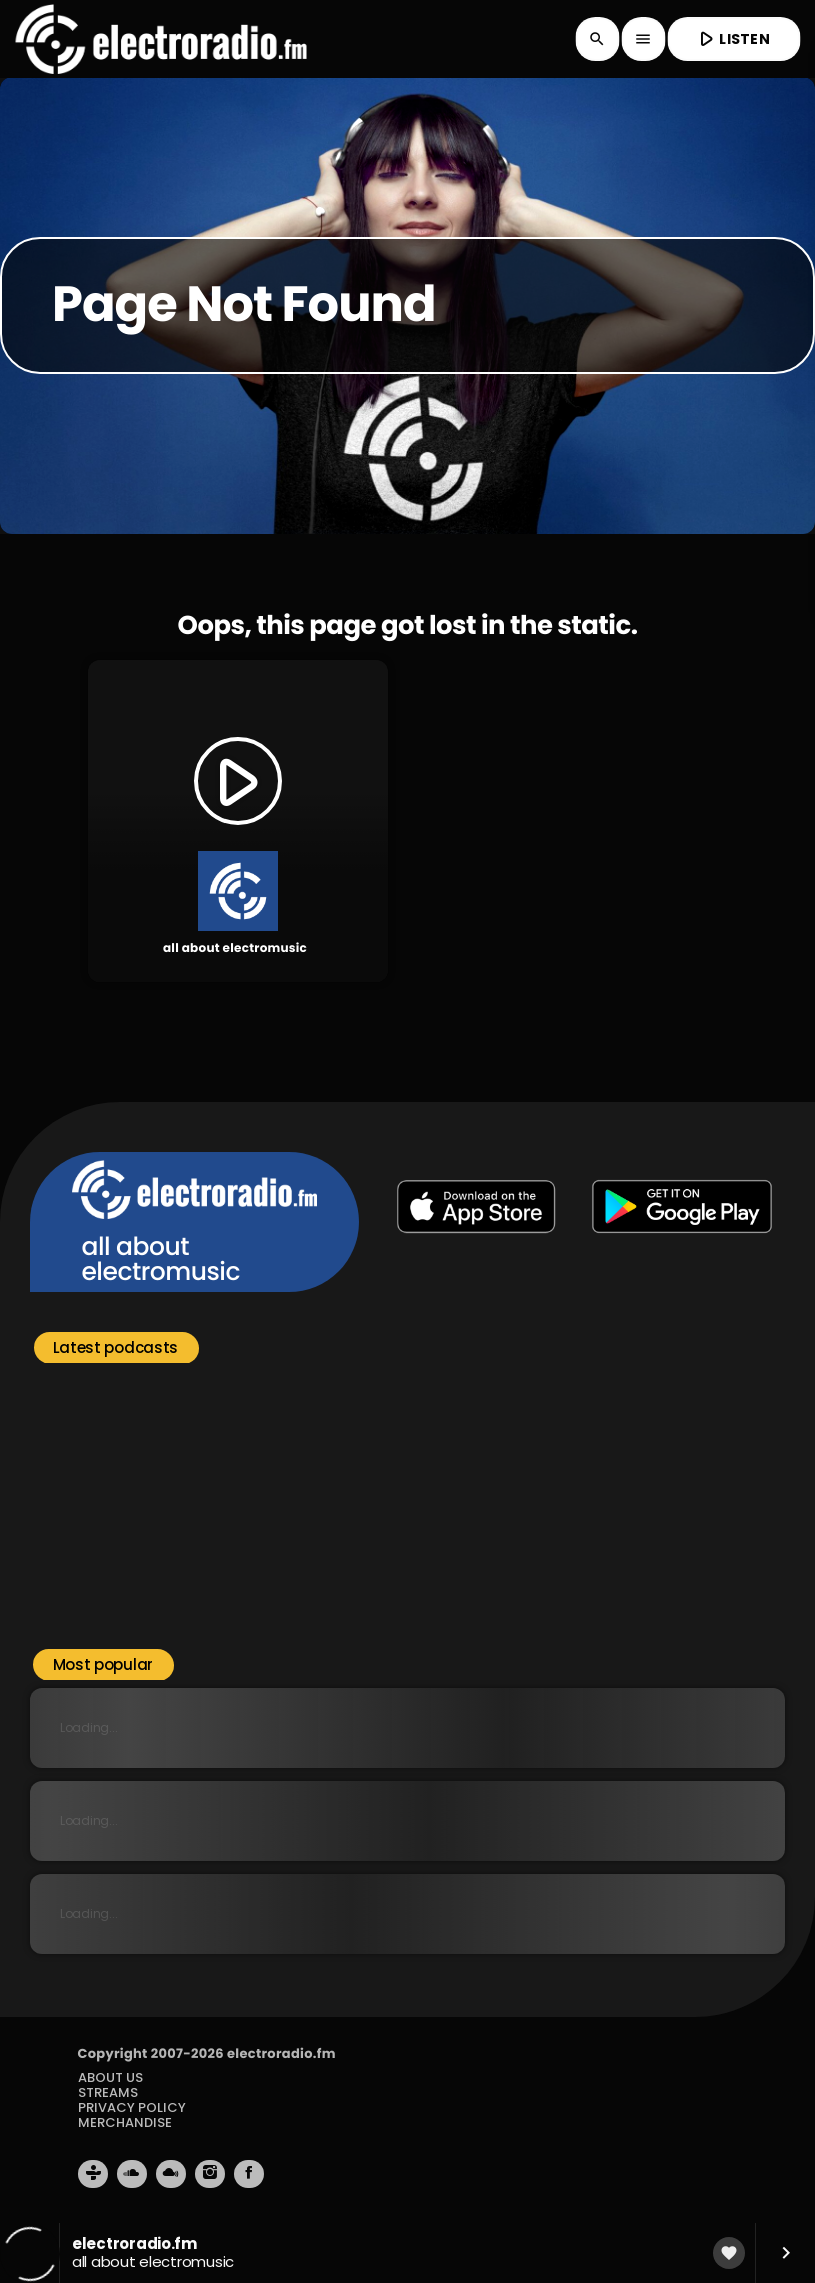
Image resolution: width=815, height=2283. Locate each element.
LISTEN (732, 38)
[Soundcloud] (132, 2174)
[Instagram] (210, 2174)
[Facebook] (249, 2174)
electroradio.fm (281, 2053)
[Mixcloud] (171, 2174)
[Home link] (160, 39)
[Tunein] (93, 2174)
